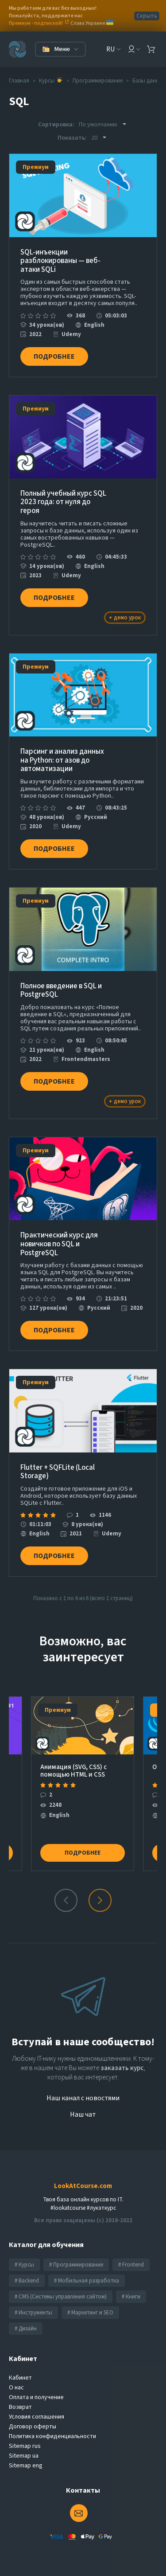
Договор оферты (32, 2426)
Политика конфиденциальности (52, 2436)
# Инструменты (33, 2313)
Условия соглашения (36, 2416)
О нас (16, 2387)
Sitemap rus (25, 2446)
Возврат (20, 2407)
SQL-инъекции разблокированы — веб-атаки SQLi (60, 261)
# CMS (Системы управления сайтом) (61, 2297)
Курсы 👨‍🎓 (51, 81)
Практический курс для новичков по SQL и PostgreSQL (59, 1244)
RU (110, 49)
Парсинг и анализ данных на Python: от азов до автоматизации (62, 761)
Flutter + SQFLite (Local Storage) (57, 1472)
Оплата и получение (36, 2397)
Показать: (72, 137)
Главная (19, 81)
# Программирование (76, 2265)
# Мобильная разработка (86, 2281)
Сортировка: (56, 124)
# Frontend (131, 2265)
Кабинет (20, 2377)
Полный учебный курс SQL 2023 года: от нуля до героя (63, 502)
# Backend (27, 2281)
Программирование (98, 81)
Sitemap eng (25, 2465)
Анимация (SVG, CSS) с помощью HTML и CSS (73, 1770)
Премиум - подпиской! (36, 23)
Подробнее (54, 356)
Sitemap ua (24, 2455)
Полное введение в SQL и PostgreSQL (61, 990)
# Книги (131, 2297)
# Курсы (24, 2265)
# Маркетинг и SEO (90, 2313)
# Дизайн (26, 2329)
